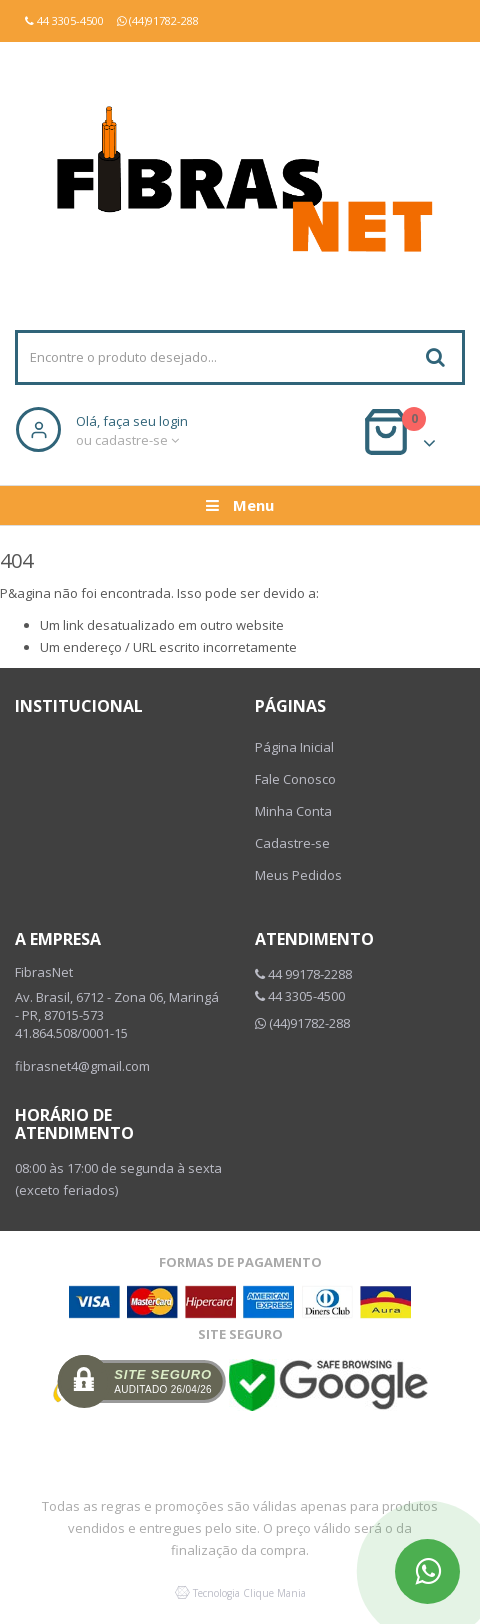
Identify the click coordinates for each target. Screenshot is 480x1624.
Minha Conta (293, 811)
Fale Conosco (295, 779)
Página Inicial (294, 747)
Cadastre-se (292, 843)
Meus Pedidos (298, 875)
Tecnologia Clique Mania (249, 1593)
